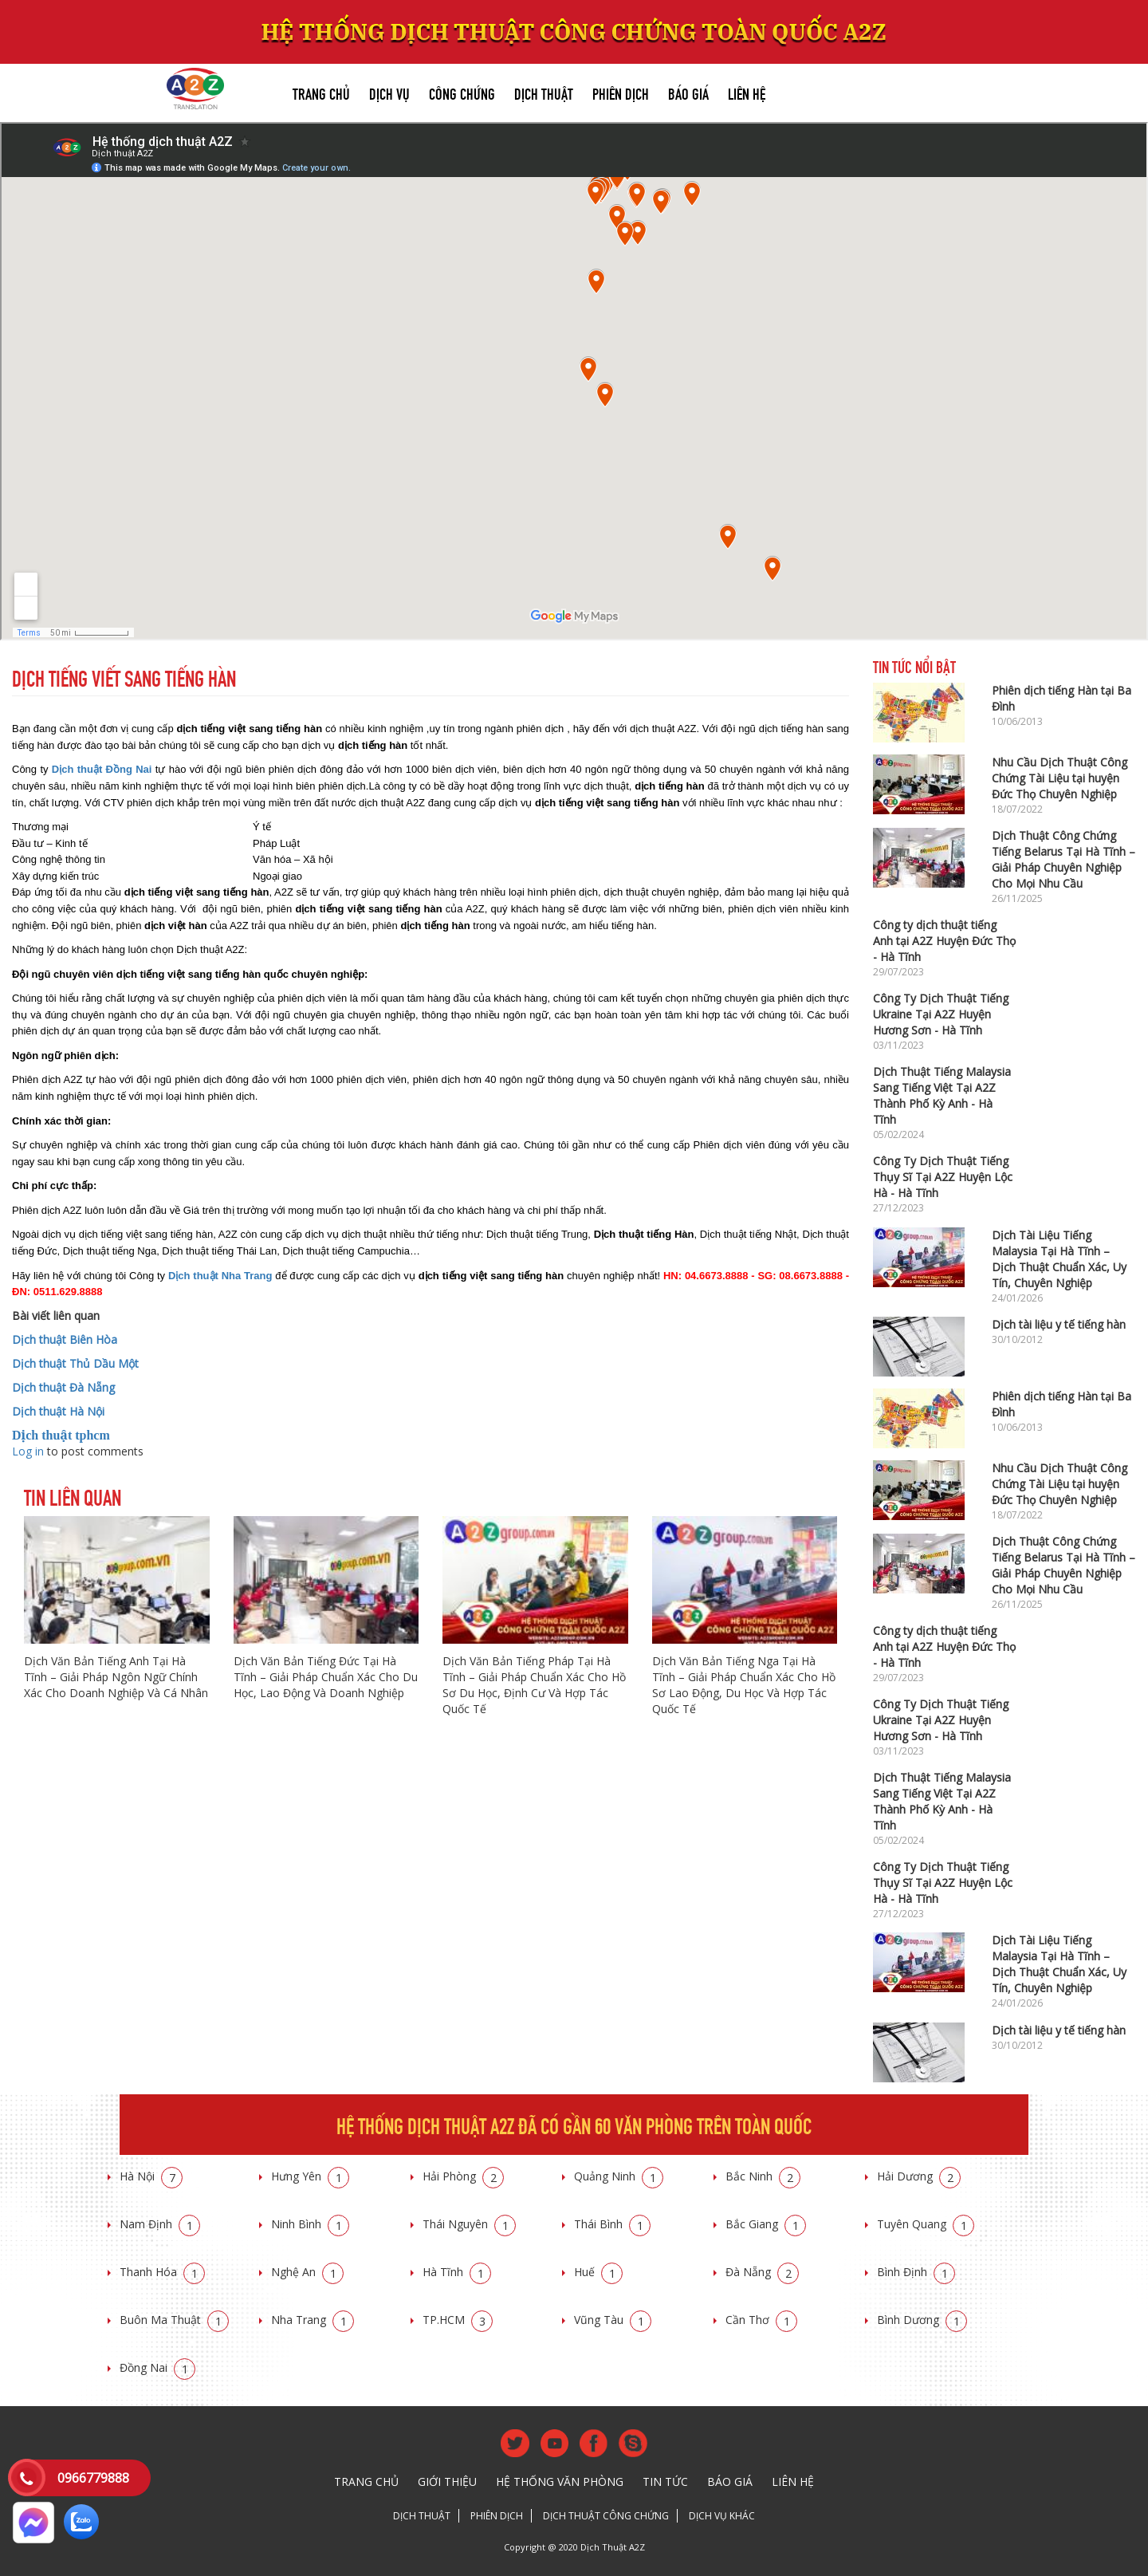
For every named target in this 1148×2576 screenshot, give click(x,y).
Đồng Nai (157, 2367)
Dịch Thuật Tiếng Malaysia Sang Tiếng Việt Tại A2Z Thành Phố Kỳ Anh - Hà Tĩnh (942, 1095)
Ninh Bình (310, 2223)
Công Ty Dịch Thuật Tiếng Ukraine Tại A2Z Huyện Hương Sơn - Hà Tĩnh (940, 1014)
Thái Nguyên (469, 2223)
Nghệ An (307, 2271)
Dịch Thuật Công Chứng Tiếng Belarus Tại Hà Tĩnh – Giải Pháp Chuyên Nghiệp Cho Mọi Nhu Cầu (1063, 859)
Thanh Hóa (162, 2271)
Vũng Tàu (612, 2319)
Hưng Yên (310, 2176)
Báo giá (688, 92)
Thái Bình (612, 2223)
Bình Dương (922, 2319)
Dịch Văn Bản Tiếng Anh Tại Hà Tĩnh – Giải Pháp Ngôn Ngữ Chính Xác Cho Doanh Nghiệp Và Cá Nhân (116, 1676)
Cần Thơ (761, 2319)
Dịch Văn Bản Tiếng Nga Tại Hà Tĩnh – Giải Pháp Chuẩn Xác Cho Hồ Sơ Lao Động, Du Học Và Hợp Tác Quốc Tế (743, 1684)
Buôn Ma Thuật (174, 2319)
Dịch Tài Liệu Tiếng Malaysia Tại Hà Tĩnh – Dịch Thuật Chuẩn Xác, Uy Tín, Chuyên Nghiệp (1059, 1258)
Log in (28, 1451)
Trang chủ (321, 92)
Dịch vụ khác (722, 2516)
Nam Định (160, 2223)
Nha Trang (312, 2319)
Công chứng (462, 92)
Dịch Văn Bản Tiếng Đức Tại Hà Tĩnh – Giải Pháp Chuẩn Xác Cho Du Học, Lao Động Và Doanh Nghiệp (326, 1676)
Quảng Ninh (618, 2176)
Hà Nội (151, 2176)
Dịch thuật (543, 92)
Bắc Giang (765, 2223)
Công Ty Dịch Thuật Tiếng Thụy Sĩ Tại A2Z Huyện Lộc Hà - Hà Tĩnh (942, 1176)
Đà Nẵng (762, 2271)
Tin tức (665, 2481)
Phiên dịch (620, 92)
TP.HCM (458, 2319)
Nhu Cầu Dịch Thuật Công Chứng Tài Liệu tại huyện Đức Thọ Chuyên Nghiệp (1059, 778)
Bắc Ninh (762, 2176)
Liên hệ (746, 92)
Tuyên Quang (925, 2223)
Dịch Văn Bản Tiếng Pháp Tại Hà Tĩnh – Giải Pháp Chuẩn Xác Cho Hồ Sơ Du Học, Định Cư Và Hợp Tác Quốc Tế (534, 1684)
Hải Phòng (463, 2176)
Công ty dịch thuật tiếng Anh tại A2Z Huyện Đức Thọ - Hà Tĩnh (944, 940)
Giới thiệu (447, 2481)
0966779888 (93, 2478)
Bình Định (916, 2271)
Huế (598, 2271)
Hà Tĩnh (457, 2271)
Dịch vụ (389, 92)
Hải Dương (919, 2176)
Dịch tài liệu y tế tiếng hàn (1059, 1324)
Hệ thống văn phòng (559, 2481)
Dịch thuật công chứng (606, 2516)
